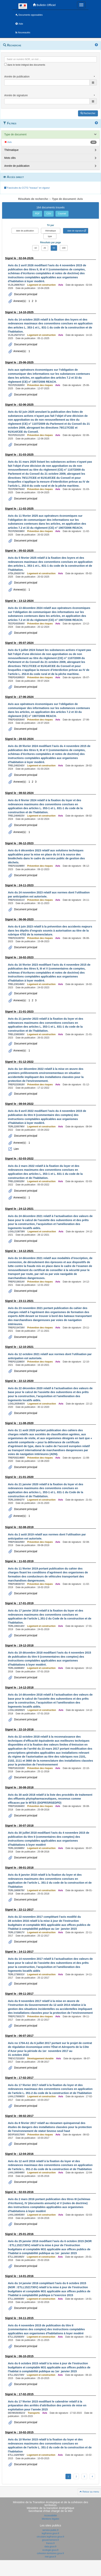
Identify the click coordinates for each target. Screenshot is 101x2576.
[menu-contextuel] (5, 64)
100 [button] (63, 248)
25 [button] (45, 248)
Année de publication (17, 165)
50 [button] (54, 248)
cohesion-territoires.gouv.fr (50, 2553)
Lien (16, 1148)
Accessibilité (50, 2515)
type (50, 236)
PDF (37, 213)
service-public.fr (50, 2530)
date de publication (25, 230)
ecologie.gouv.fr (50, 2550)
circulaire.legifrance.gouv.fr (50, 2536)
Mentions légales (50, 2519)
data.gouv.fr (50, 2546)
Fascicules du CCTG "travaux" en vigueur (27, 188)
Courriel (62, 213)
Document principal (25, 294)
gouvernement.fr (50, 2540)
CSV (48, 213)
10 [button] (35, 248)
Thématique (11, 149)
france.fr (50, 2543)
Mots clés (10, 157)
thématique (50, 230)
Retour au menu (89, 2491)
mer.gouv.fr (50, 2556)
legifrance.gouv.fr (50, 2533)
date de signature (75, 230)
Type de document (15, 134)
